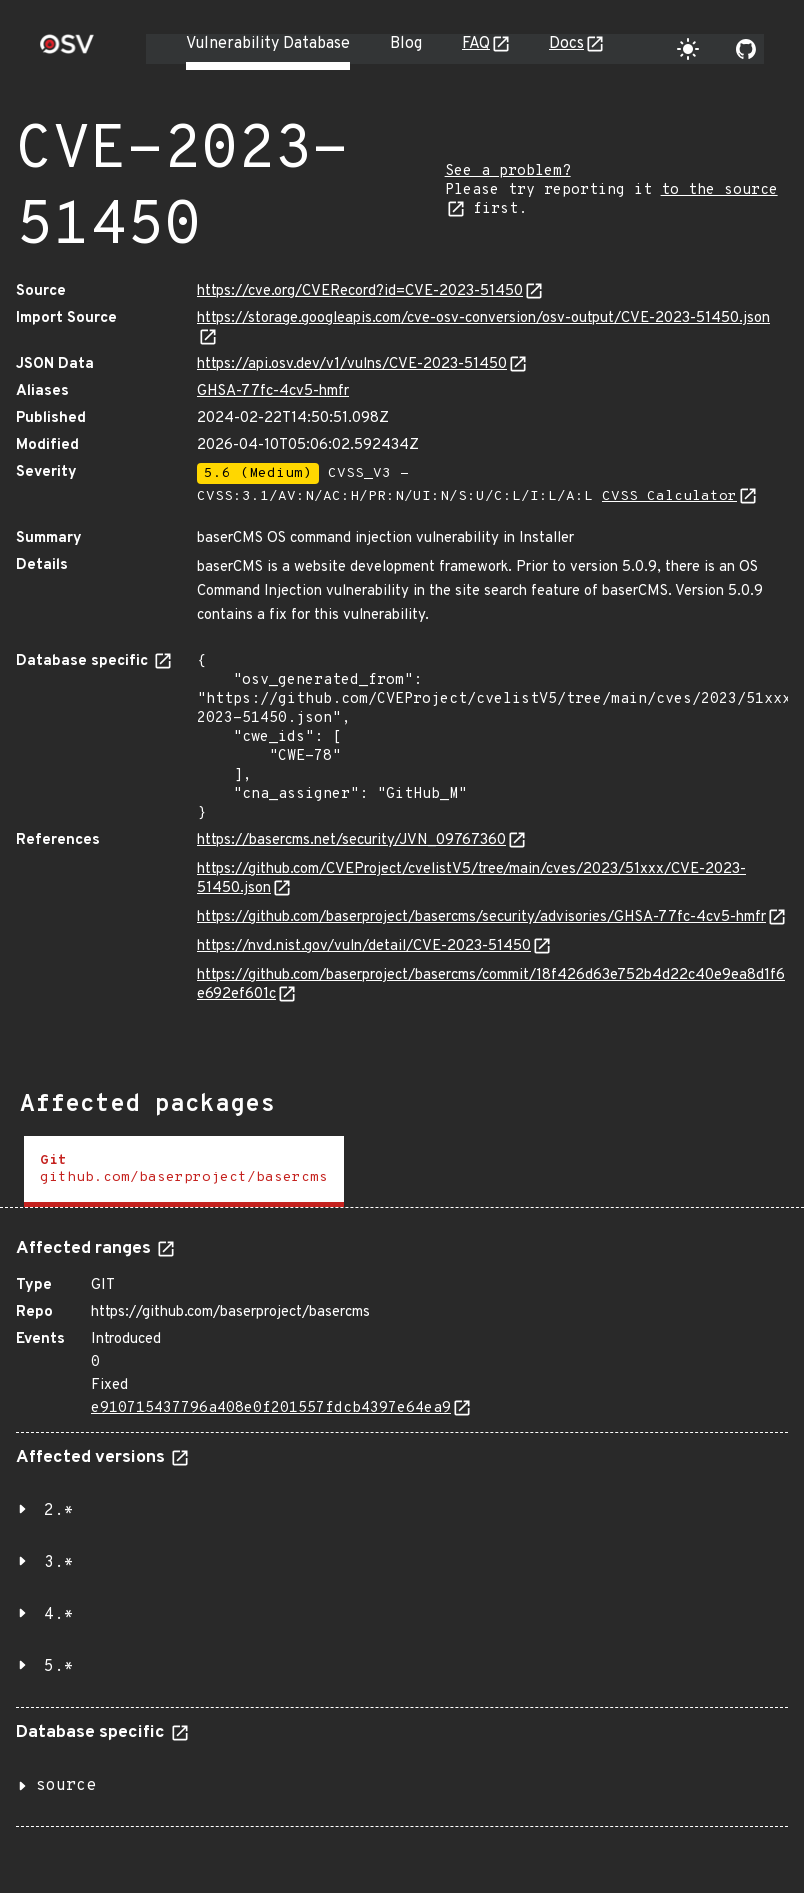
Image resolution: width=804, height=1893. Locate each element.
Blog (406, 44)
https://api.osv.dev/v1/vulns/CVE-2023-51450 (352, 364)
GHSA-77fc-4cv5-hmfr (273, 391)
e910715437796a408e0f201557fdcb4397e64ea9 (271, 1408)
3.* (59, 1563)
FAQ (476, 44)
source (66, 1786)
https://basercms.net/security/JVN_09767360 (351, 840)
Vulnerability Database (268, 44)
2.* (59, 1511)
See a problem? (508, 171)
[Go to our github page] (746, 49)
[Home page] (67, 50)
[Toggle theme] (688, 49)
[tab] (184, 1171)
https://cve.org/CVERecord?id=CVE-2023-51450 (360, 291)
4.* (59, 1615)
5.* (59, 1667)
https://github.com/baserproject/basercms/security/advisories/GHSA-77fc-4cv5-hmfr (481, 917)
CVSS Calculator (669, 496)
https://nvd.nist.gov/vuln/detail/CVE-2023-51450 (364, 946)
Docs (566, 44)
